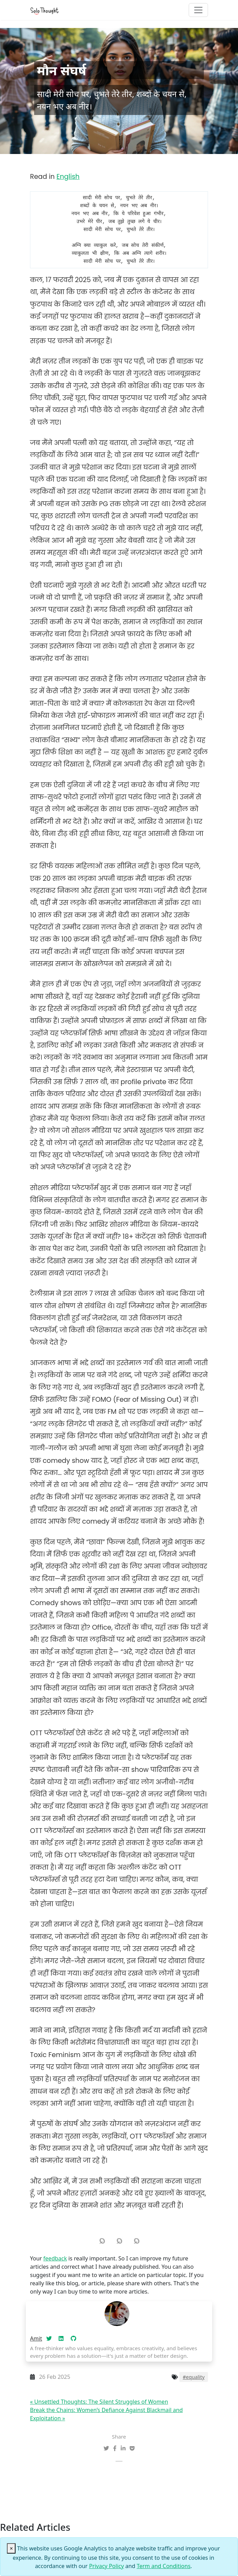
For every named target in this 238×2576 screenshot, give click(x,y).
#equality (194, 2377)
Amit (36, 2338)
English (68, 176)
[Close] (11, 2548)
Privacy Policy (106, 2566)
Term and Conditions (163, 2566)
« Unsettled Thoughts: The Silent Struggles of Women (99, 2401)
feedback (55, 2258)
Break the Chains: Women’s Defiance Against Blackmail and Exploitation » (106, 2414)
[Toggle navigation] (198, 10)
